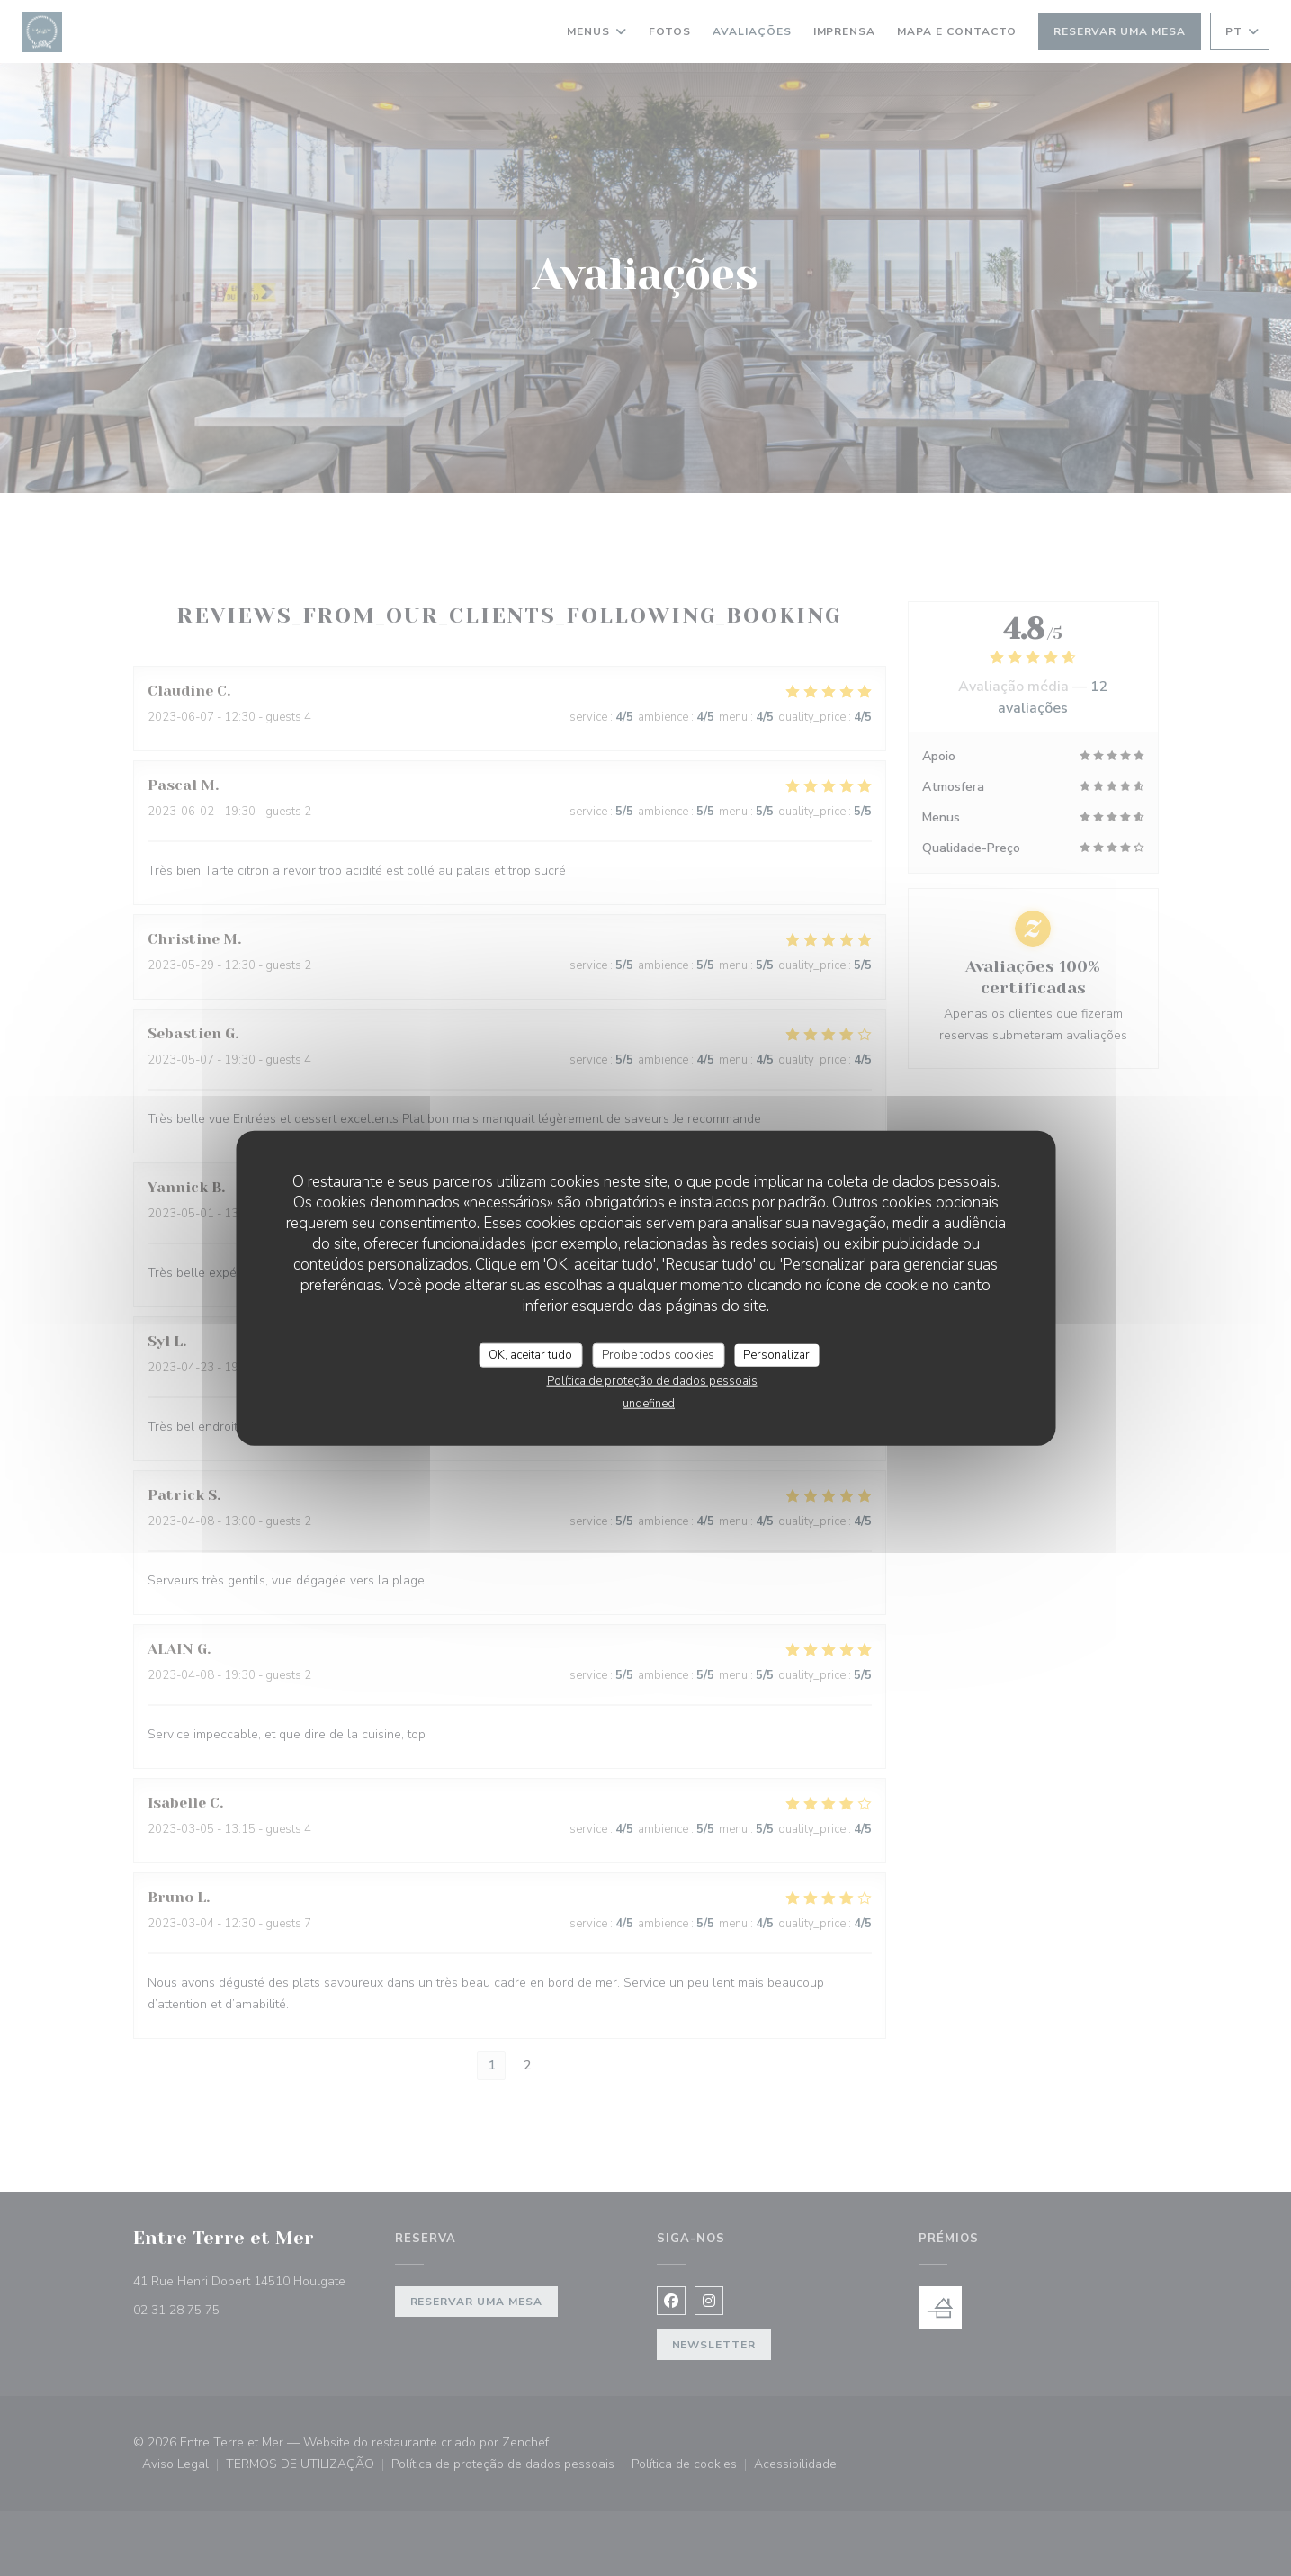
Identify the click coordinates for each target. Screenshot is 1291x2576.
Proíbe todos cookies (658, 1354)
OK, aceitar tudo (530, 1354)
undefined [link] (649, 1404)
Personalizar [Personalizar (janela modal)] (776, 1354)
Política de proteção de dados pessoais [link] (652, 1381)
